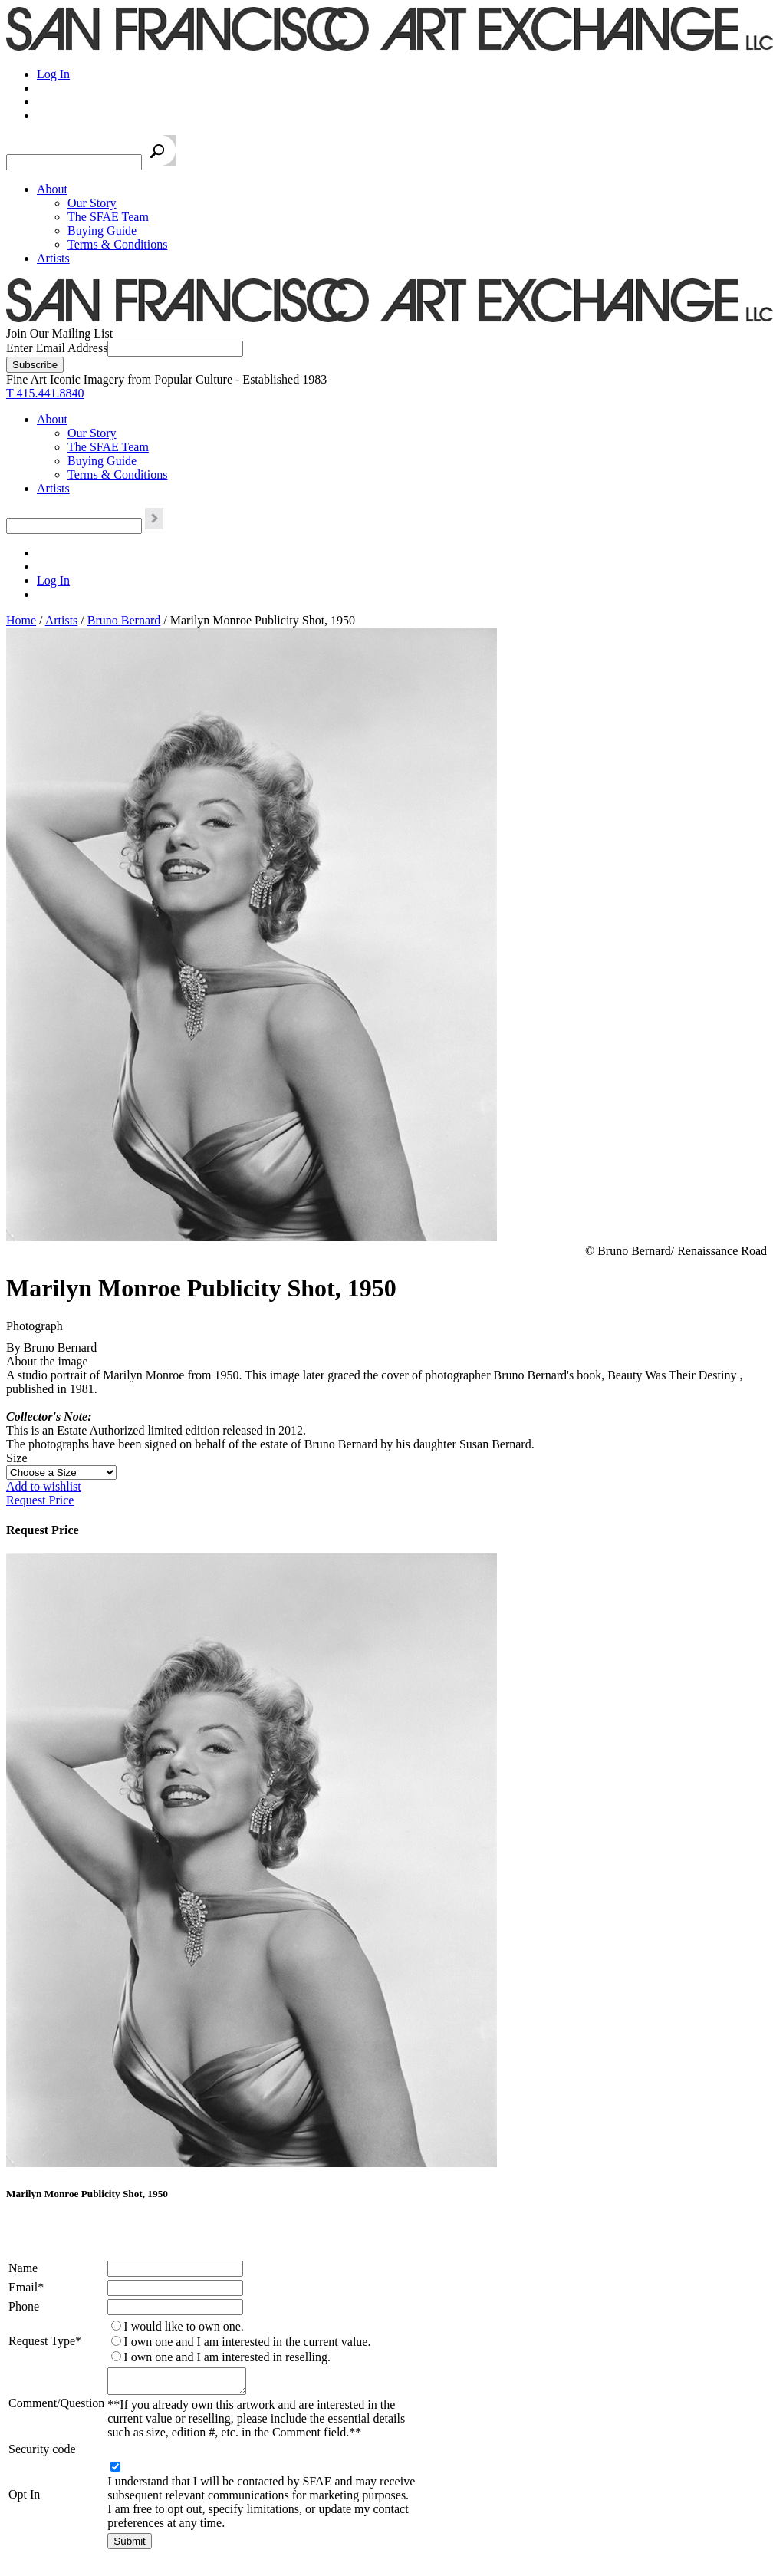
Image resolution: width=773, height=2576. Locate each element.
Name (23, 2268)
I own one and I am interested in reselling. (227, 2357)
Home (21, 620)
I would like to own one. (183, 2326)
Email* (26, 2287)
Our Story (92, 202)
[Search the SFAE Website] (74, 162)
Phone (23, 2306)
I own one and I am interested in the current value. (246, 2341)
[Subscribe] (35, 365)
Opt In (24, 2498)
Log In (53, 74)
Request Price (40, 1500)
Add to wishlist (43, 1486)
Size (17, 1457)
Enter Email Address (56, 347)
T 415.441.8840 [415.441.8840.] (45, 393)
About (52, 189)
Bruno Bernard (124, 620)
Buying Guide (102, 230)
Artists (53, 258)
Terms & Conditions (117, 244)
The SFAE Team (108, 216)
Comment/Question (56, 2405)
